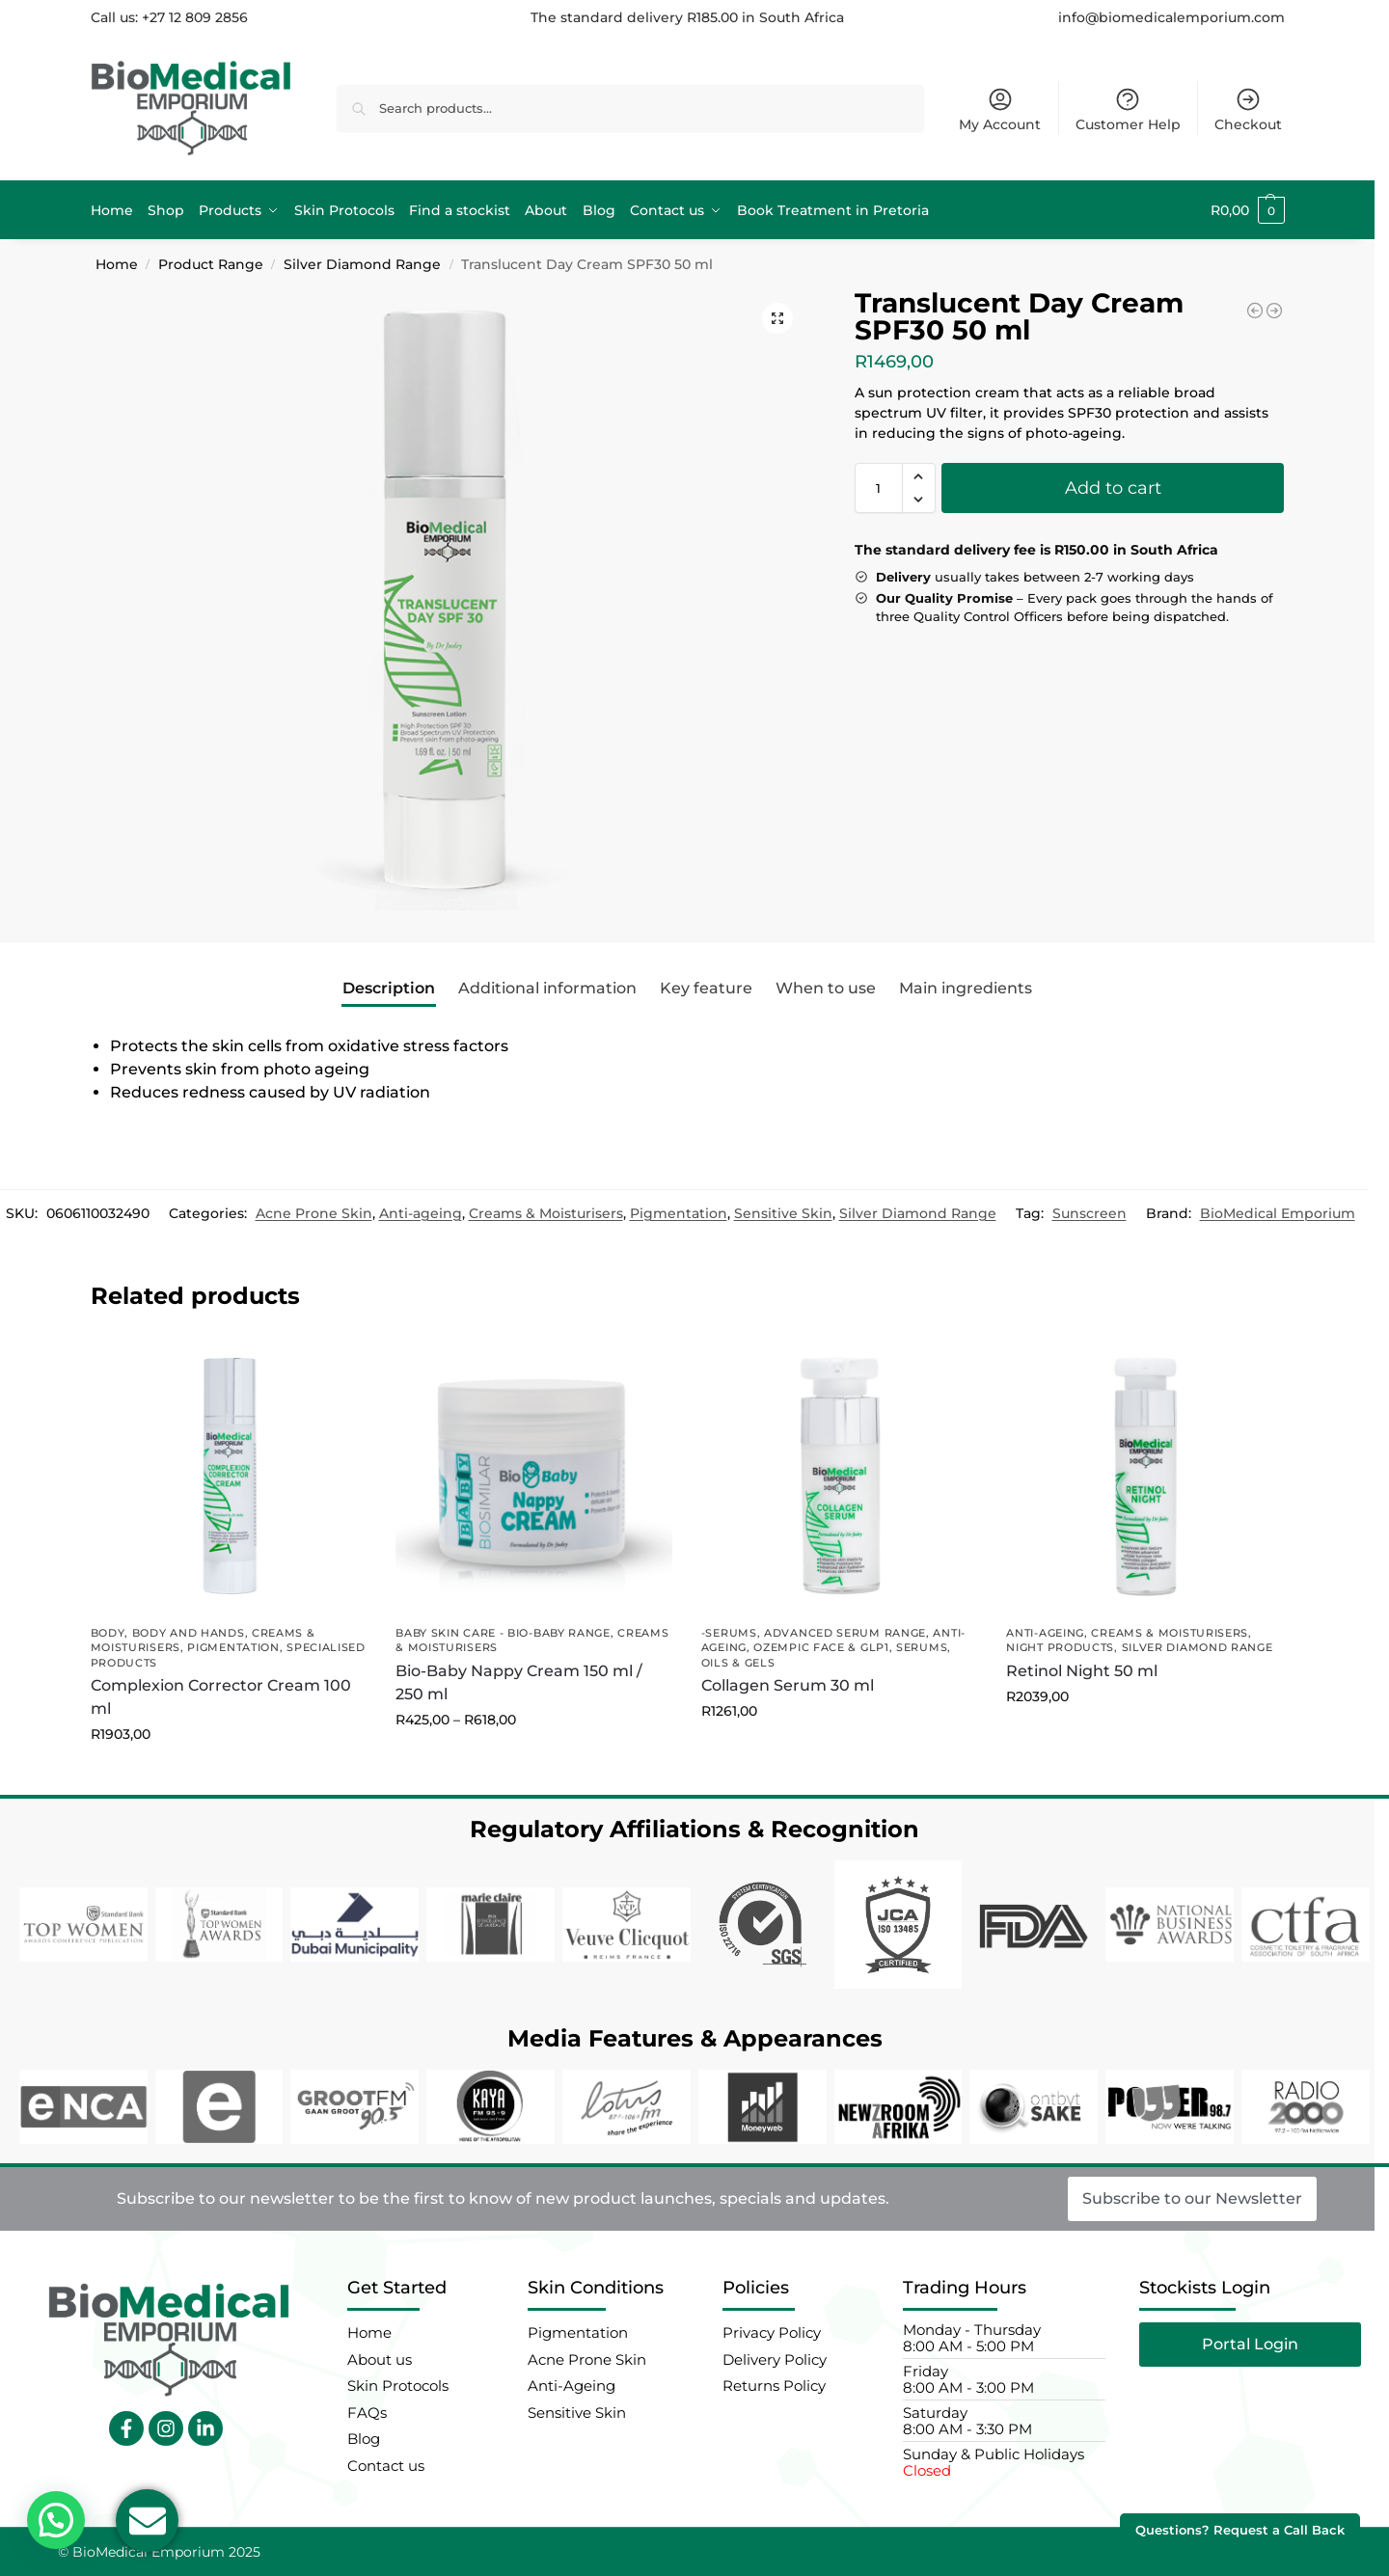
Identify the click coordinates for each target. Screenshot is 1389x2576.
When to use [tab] (826, 988)
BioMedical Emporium (1277, 1213)
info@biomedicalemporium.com (1171, 17)
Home (116, 264)
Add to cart (1113, 488)
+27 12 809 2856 (195, 17)
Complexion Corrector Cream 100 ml (221, 1697)
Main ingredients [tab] (965, 988)
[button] (1248, 210)
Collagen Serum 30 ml (787, 1685)
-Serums (729, 1633)
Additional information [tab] (547, 988)
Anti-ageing (420, 1213)
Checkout (1248, 109)
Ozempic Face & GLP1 (820, 1647)
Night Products (1060, 1647)
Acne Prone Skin (314, 1213)
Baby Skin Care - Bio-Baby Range (503, 1633)
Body (108, 1633)
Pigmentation (678, 1213)
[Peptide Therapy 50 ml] (1274, 310)
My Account (1000, 109)
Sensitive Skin (783, 1213)
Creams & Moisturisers (546, 1213)
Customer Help (1128, 109)
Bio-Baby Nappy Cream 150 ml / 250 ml (518, 1682)
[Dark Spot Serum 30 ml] (1255, 310)
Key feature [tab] (706, 988)
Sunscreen (1089, 1213)
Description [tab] (388, 988)
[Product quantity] (879, 488)
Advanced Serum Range (845, 1633)
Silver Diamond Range (362, 264)
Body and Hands (188, 1633)
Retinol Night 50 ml (1082, 1671)
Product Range (210, 264)
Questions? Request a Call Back (1240, 2530)
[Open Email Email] (147, 2520)
